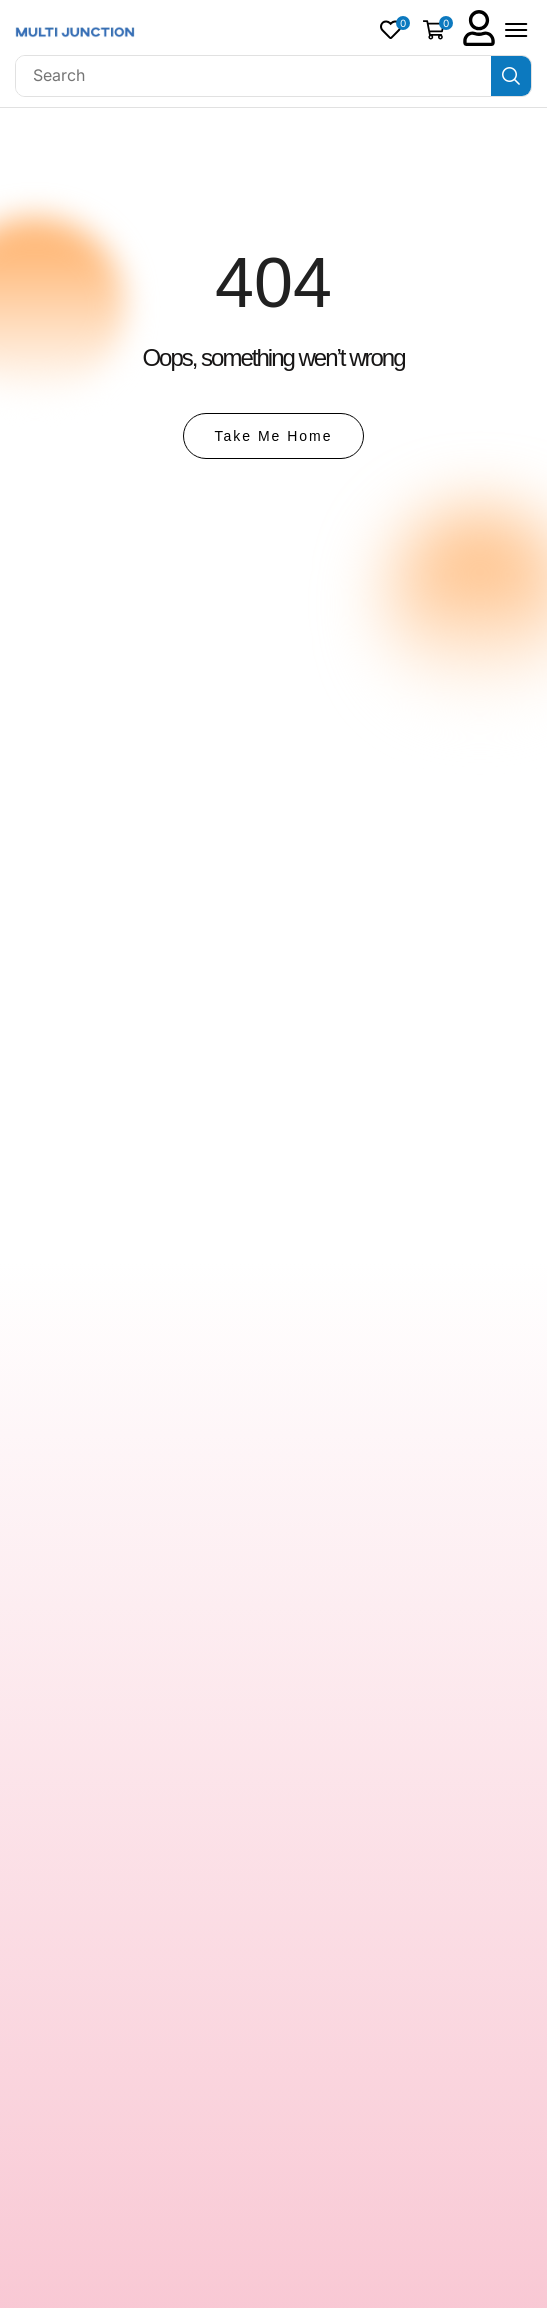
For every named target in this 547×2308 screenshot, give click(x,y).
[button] (395, 29)
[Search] (511, 76)
